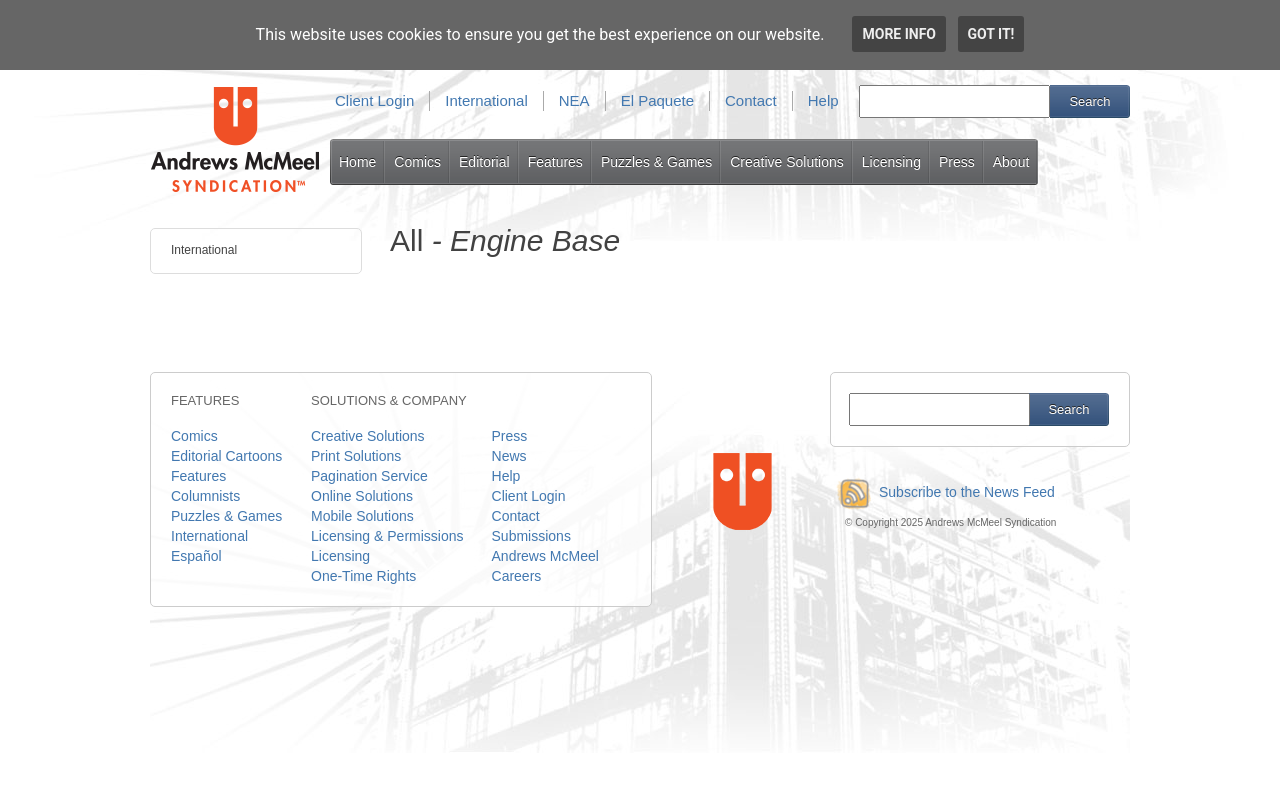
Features (555, 162)
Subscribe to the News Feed (942, 492)
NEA (574, 100)
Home (357, 162)
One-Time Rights (363, 576)
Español (196, 556)
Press (957, 162)
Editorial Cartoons (226, 456)
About (1011, 162)
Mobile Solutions (362, 516)
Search (1089, 101)
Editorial (484, 162)
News (509, 456)
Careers (517, 576)
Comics (417, 162)
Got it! (991, 34)
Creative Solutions (787, 162)
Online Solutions (362, 496)
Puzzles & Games (656, 162)
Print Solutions (356, 456)
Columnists (205, 496)
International (486, 100)
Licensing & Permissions (387, 536)
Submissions (531, 536)
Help (823, 100)
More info (899, 34)
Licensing (891, 162)
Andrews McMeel (545, 556)
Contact (751, 100)
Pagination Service (369, 476)
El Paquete (657, 100)
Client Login (374, 100)
